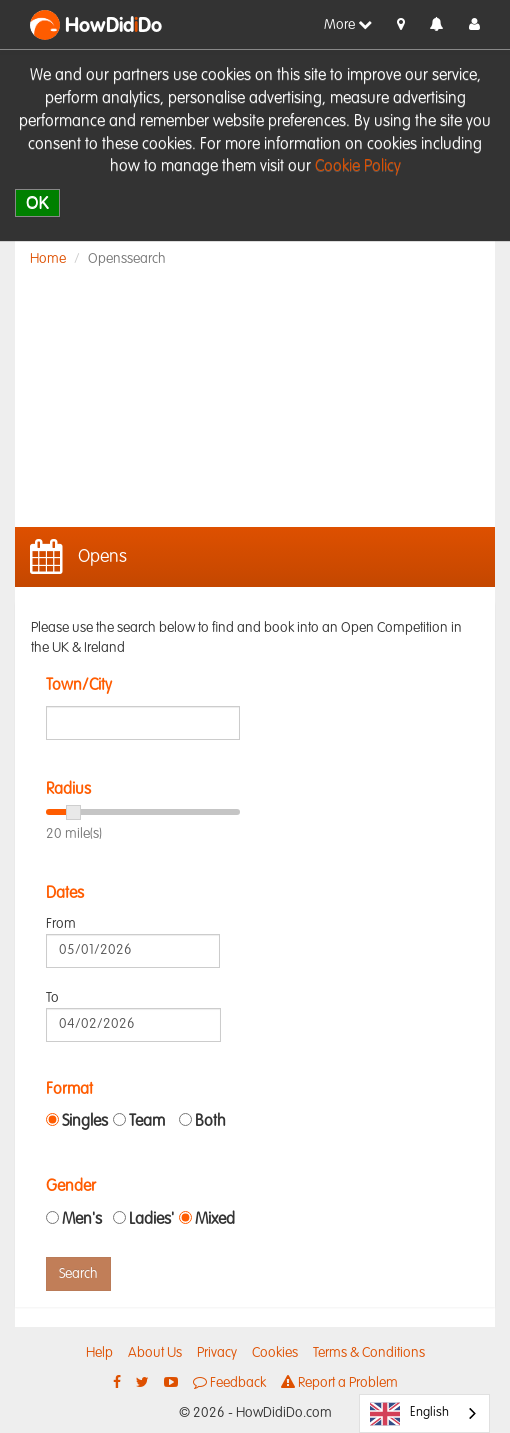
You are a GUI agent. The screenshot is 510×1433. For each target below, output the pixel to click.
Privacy (217, 1353)
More (348, 24)
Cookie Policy (358, 167)
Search (78, 1274)
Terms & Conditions (369, 1353)
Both (210, 1122)
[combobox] (424, 1413)
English (409, 1414)
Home (48, 259)
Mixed (215, 1220)
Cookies (275, 1353)
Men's (82, 1220)
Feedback (229, 1382)
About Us (155, 1353)
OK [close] (37, 202)
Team (147, 1122)
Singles (85, 1122)
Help (99, 1353)
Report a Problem (339, 1382)
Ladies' (151, 1220)
